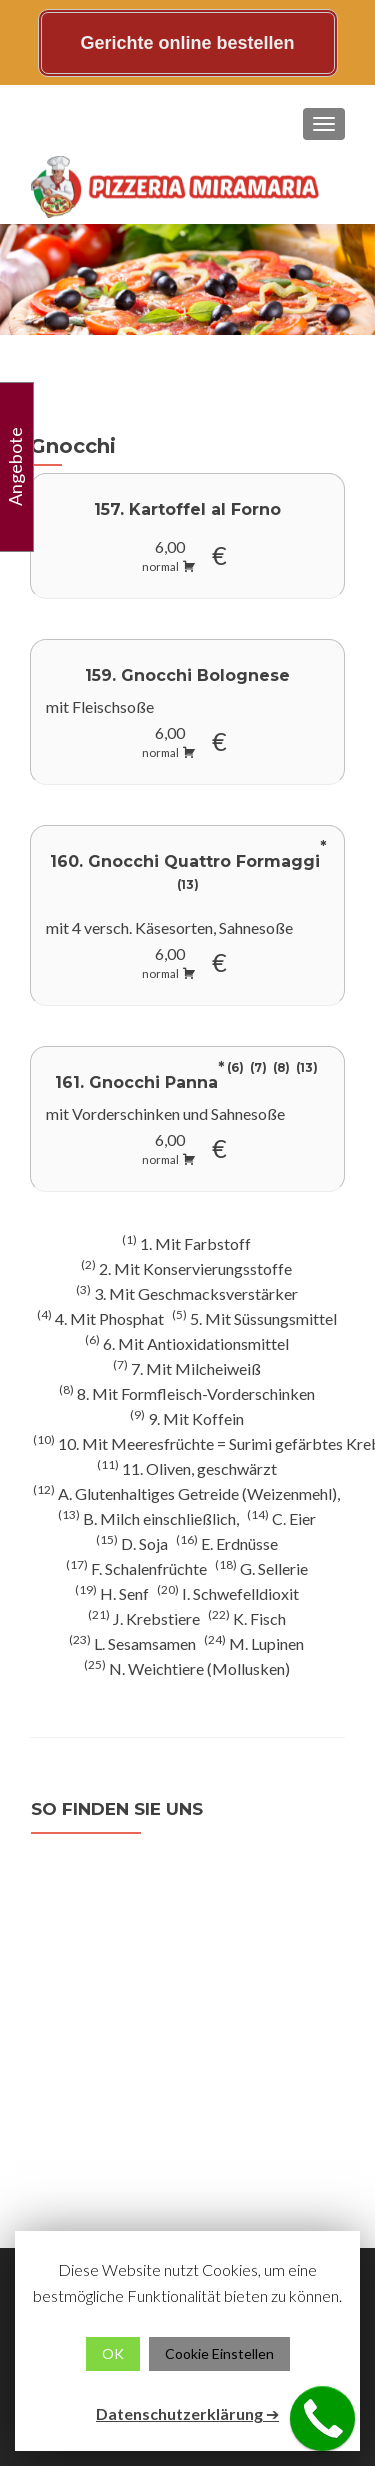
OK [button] (113, 2353)
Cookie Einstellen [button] (219, 2353)
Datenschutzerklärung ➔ (187, 2413)
